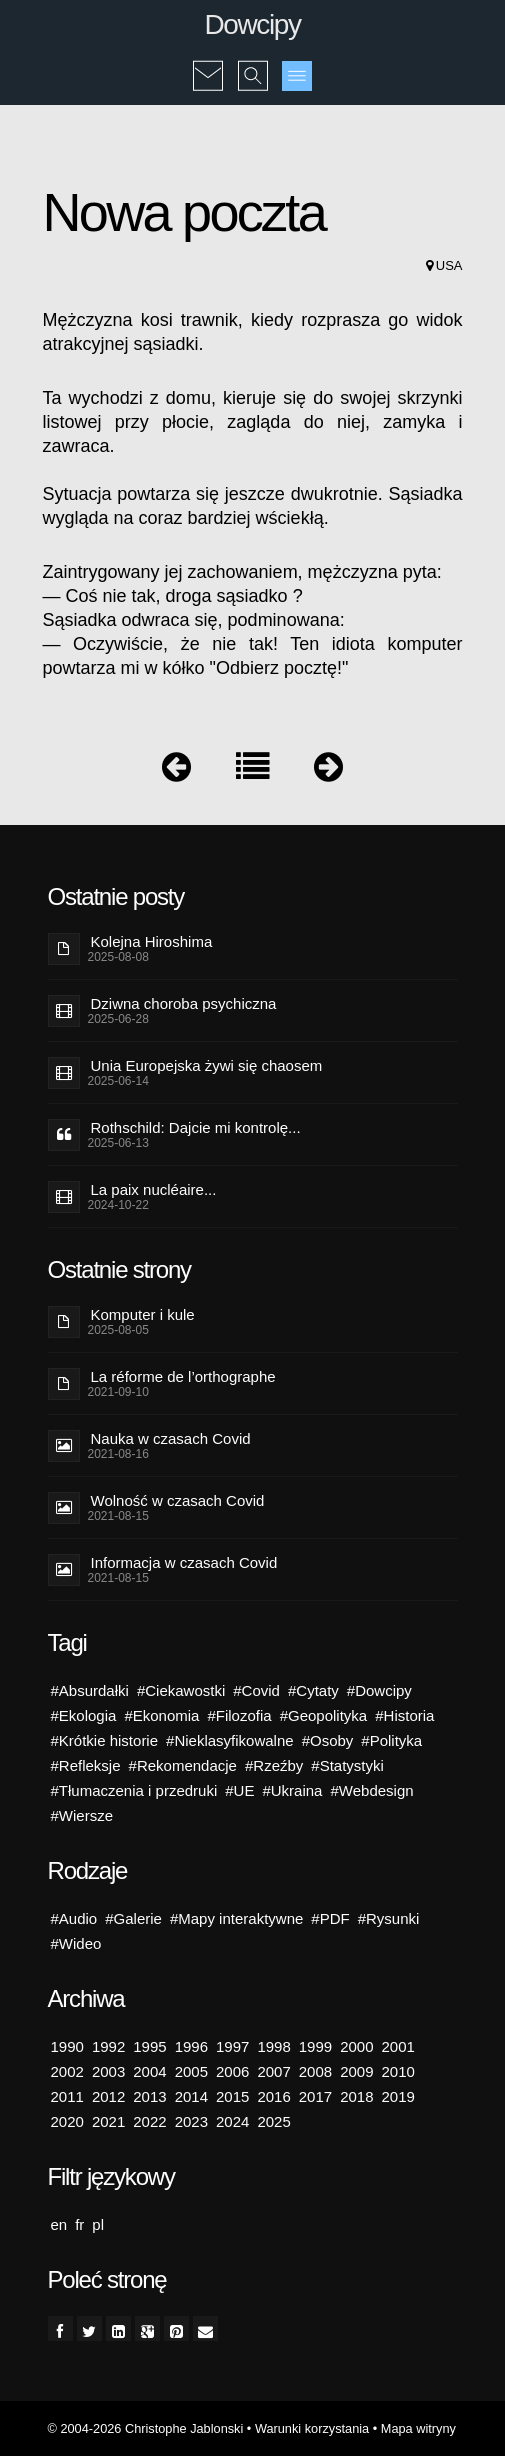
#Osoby (328, 1740)
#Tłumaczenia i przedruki (134, 1790)
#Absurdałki (90, 1690)
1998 (273, 2046)
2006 (232, 2071)
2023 (191, 2121)
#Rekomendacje (183, 1765)
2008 (315, 2071)
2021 (108, 2121)
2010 (398, 2071)
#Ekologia (84, 1715)
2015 (232, 2096)
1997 (232, 2046)
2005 (191, 2071)
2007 (273, 2071)
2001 (398, 2046)
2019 (398, 2096)
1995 (149, 2046)
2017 (315, 2096)
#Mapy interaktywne (236, 1918)
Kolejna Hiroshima (152, 941)
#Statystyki (347, 1765)
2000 (356, 2046)
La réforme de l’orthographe (183, 1376)
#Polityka (391, 1740)
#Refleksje (86, 1765)
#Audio (74, 1918)
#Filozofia (239, 1715)
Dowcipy (252, 24)
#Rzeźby (274, 1765)
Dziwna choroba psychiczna (184, 1003)
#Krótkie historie (105, 1740)
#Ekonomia (161, 1715)
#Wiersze (82, 1815)
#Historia (404, 1715)
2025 (273, 2121)
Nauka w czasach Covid (171, 1438)
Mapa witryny (418, 2428)
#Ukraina (292, 1790)
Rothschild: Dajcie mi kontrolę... (196, 1127)
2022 (149, 2121)
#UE (239, 1790)
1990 (67, 2046)
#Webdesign (371, 1790)
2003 (108, 2071)
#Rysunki (389, 1918)
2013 (149, 2096)
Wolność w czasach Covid (178, 1500)
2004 (149, 2071)
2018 (356, 2096)
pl (98, 2224)
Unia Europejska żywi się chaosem (207, 1065)
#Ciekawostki (181, 1690)
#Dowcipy (379, 1690)
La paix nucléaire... (154, 1189)
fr (79, 2224)
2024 (232, 2121)
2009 (356, 2071)
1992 (108, 2046)
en (59, 2224)
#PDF (330, 1918)
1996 (191, 2046)
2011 (67, 2096)
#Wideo (76, 1943)
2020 (67, 2121)
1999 (315, 2046)
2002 (67, 2071)
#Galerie (133, 1918)
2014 (191, 2096)
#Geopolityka (324, 1715)
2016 (273, 2096)
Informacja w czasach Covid (184, 1562)
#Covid (256, 1690)
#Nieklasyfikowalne (230, 1740)
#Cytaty (313, 1690)
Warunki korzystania (312, 2428)
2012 (108, 2096)
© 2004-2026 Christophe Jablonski (146, 2428)
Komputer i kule (143, 1314)
